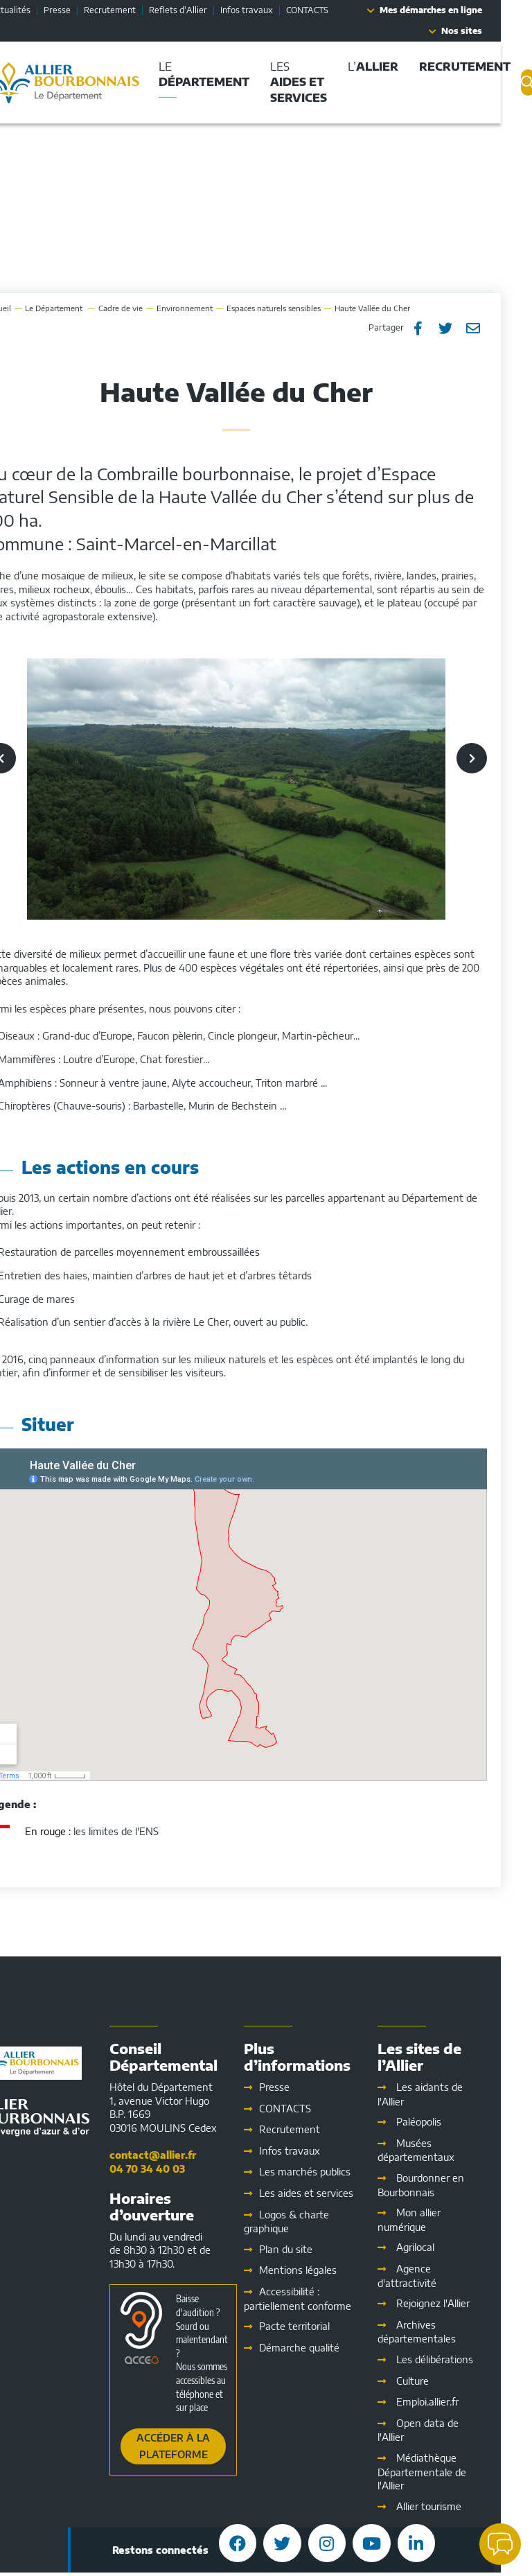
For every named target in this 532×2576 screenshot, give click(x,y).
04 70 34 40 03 (178, 2169)
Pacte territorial (325, 2326)
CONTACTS (338, 10)
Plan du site (317, 2249)
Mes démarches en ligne (462, 10)
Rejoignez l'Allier (464, 2303)
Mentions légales (329, 2270)
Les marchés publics (336, 2172)
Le (86, 308)
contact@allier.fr (184, 2155)
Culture (443, 2381)
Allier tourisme (460, 2506)
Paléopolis (449, 2122)
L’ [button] (404, 66)
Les (337, 2193)
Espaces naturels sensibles (305, 308)
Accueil (29, 308)
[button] (500, 2544)
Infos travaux (277, 10)
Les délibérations (465, 2359)
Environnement (216, 308)
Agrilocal (446, 2247)
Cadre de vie (152, 308)
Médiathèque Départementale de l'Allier (453, 2471)
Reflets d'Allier (209, 10)
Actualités (41, 10)
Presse (88, 10)
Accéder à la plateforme (204, 2446)
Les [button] (329, 82)
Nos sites (492, 31)
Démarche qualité (330, 2348)
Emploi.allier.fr (458, 2402)
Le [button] (235, 74)
